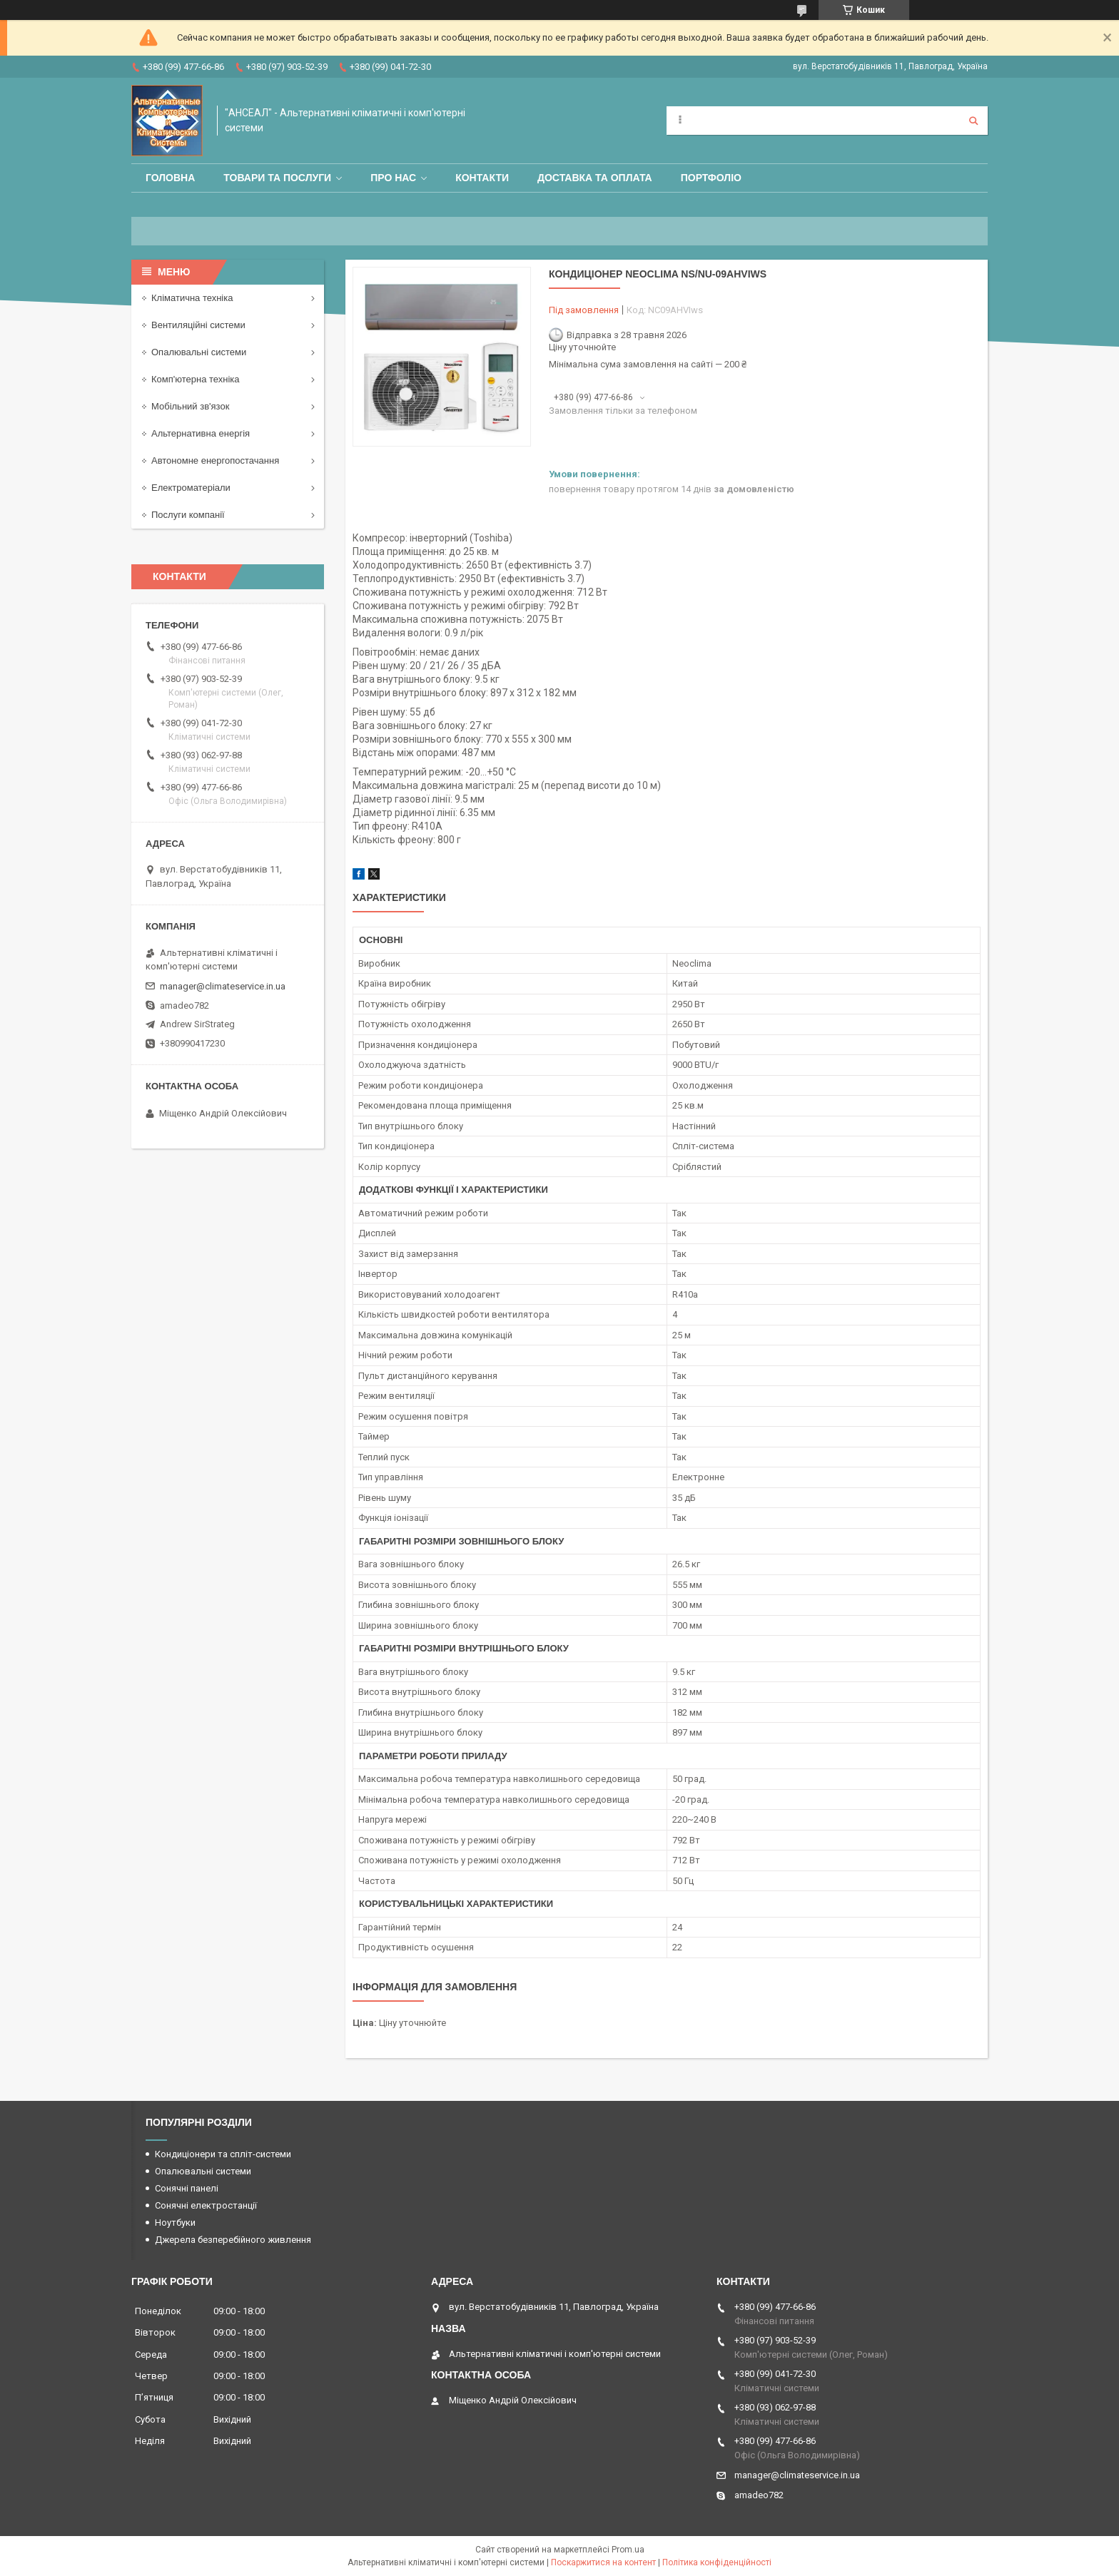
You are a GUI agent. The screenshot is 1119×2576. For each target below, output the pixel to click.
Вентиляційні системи (198, 325)
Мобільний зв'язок (190, 406)
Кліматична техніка (192, 297)
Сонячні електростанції (206, 2205)
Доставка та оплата (594, 177)
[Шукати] (973, 120)
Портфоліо (711, 177)
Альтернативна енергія (200, 433)
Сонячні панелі (186, 2188)
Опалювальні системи (198, 352)
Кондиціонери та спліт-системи (223, 2154)
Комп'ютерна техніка (195, 379)
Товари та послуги (277, 177)
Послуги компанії (188, 514)
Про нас (393, 177)
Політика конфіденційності (716, 2562)
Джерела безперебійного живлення (233, 2239)
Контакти (482, 177)
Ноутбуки (175, 2222)
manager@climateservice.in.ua (222, 986)
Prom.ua (628, 2550)
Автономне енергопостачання (215, 460)
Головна (170, 177)
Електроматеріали (191, 487)
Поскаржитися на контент (603, 2562)
